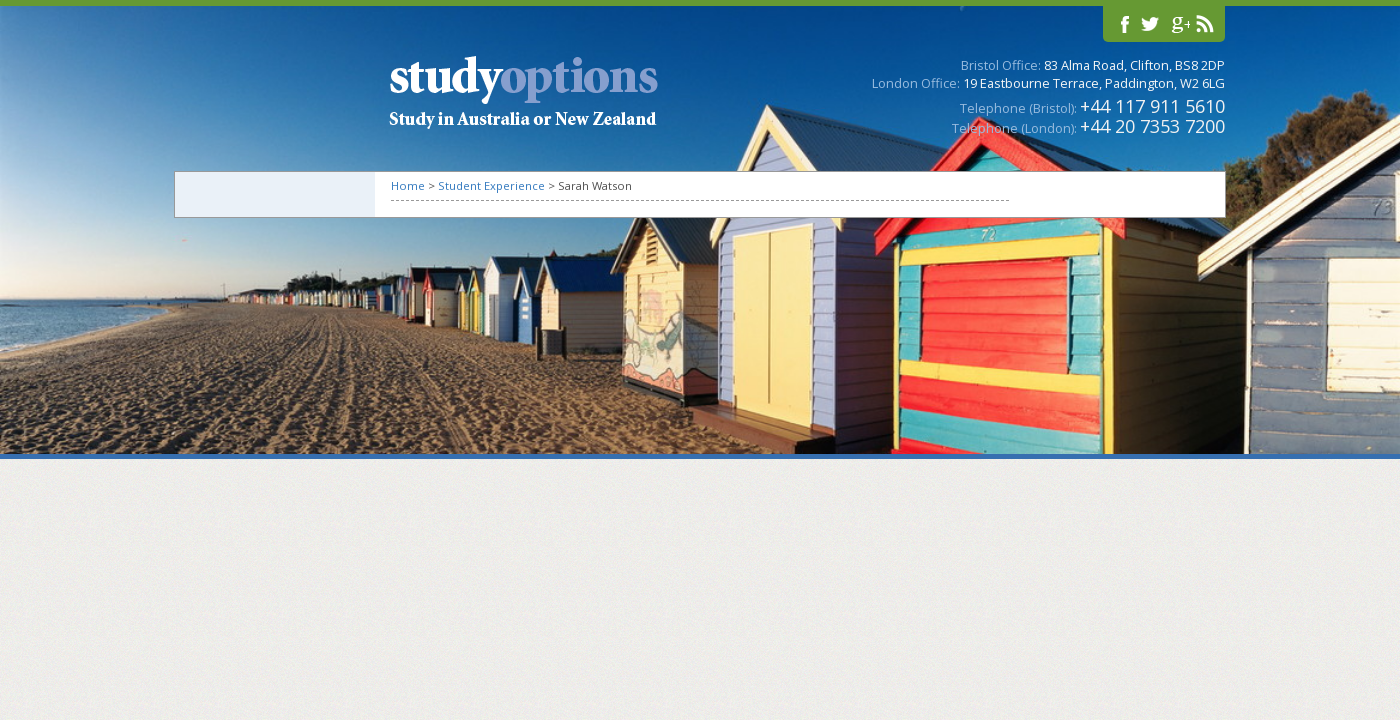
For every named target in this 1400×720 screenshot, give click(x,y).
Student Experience (491, 185)
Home (408, 185)
